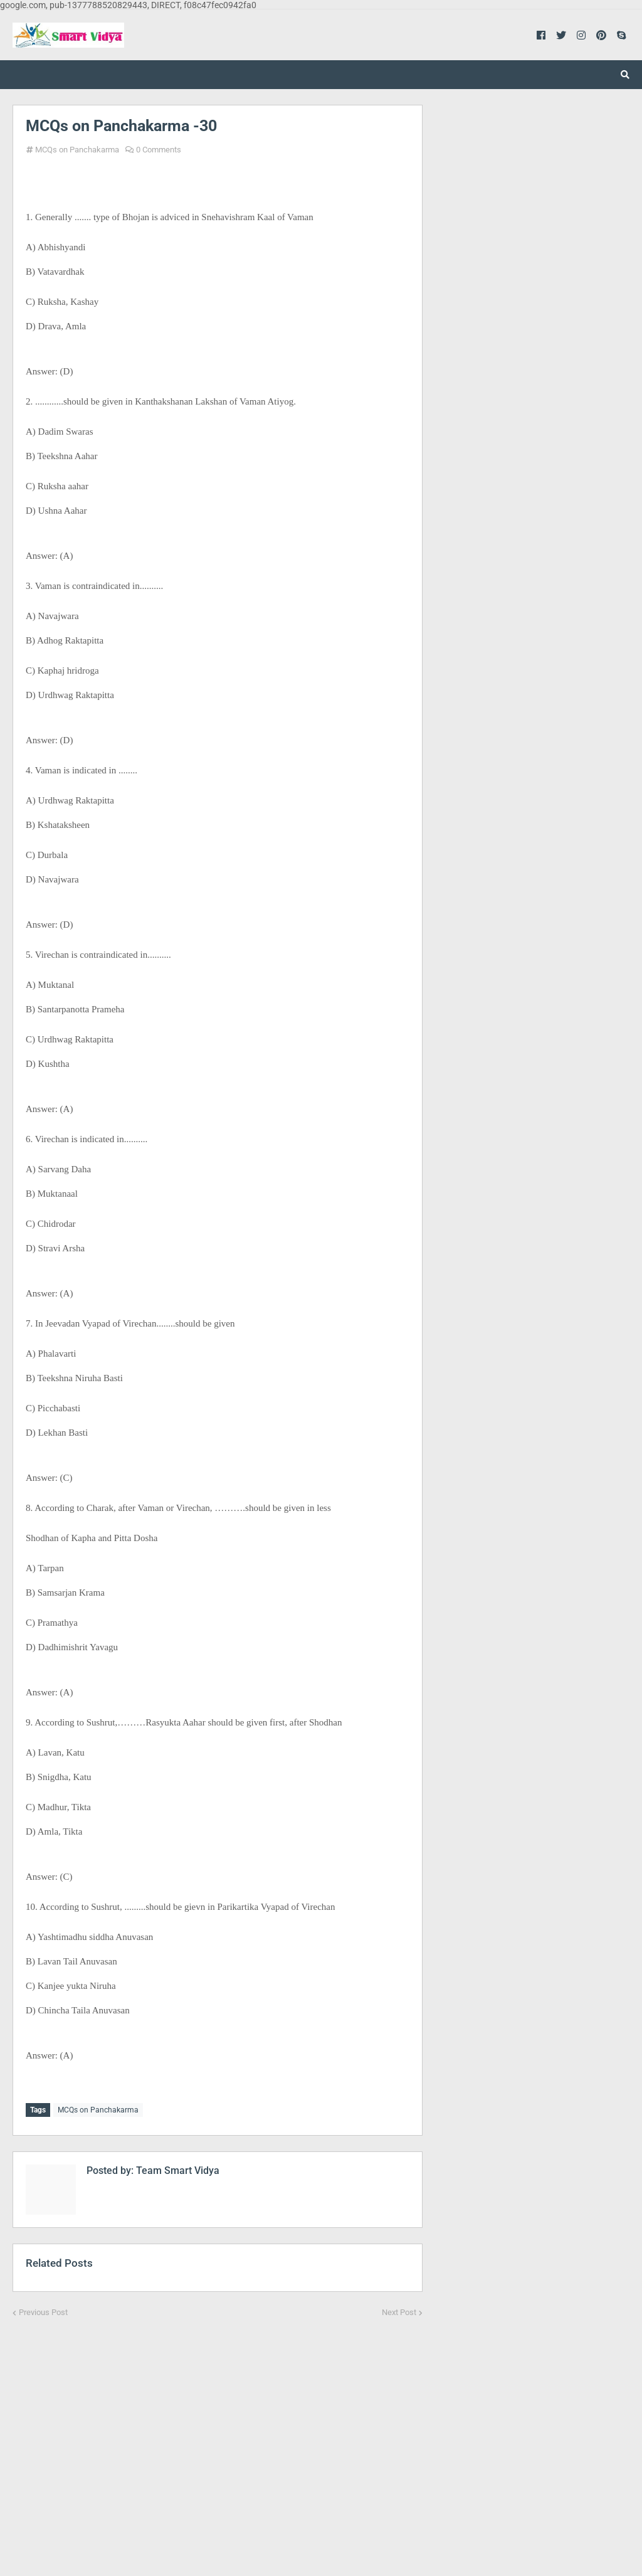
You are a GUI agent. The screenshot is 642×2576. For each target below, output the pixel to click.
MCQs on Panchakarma (77, 149)
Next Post (399, 2309)
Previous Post (43, 2309)
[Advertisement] (218, 2437)
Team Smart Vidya (176, 2168)
